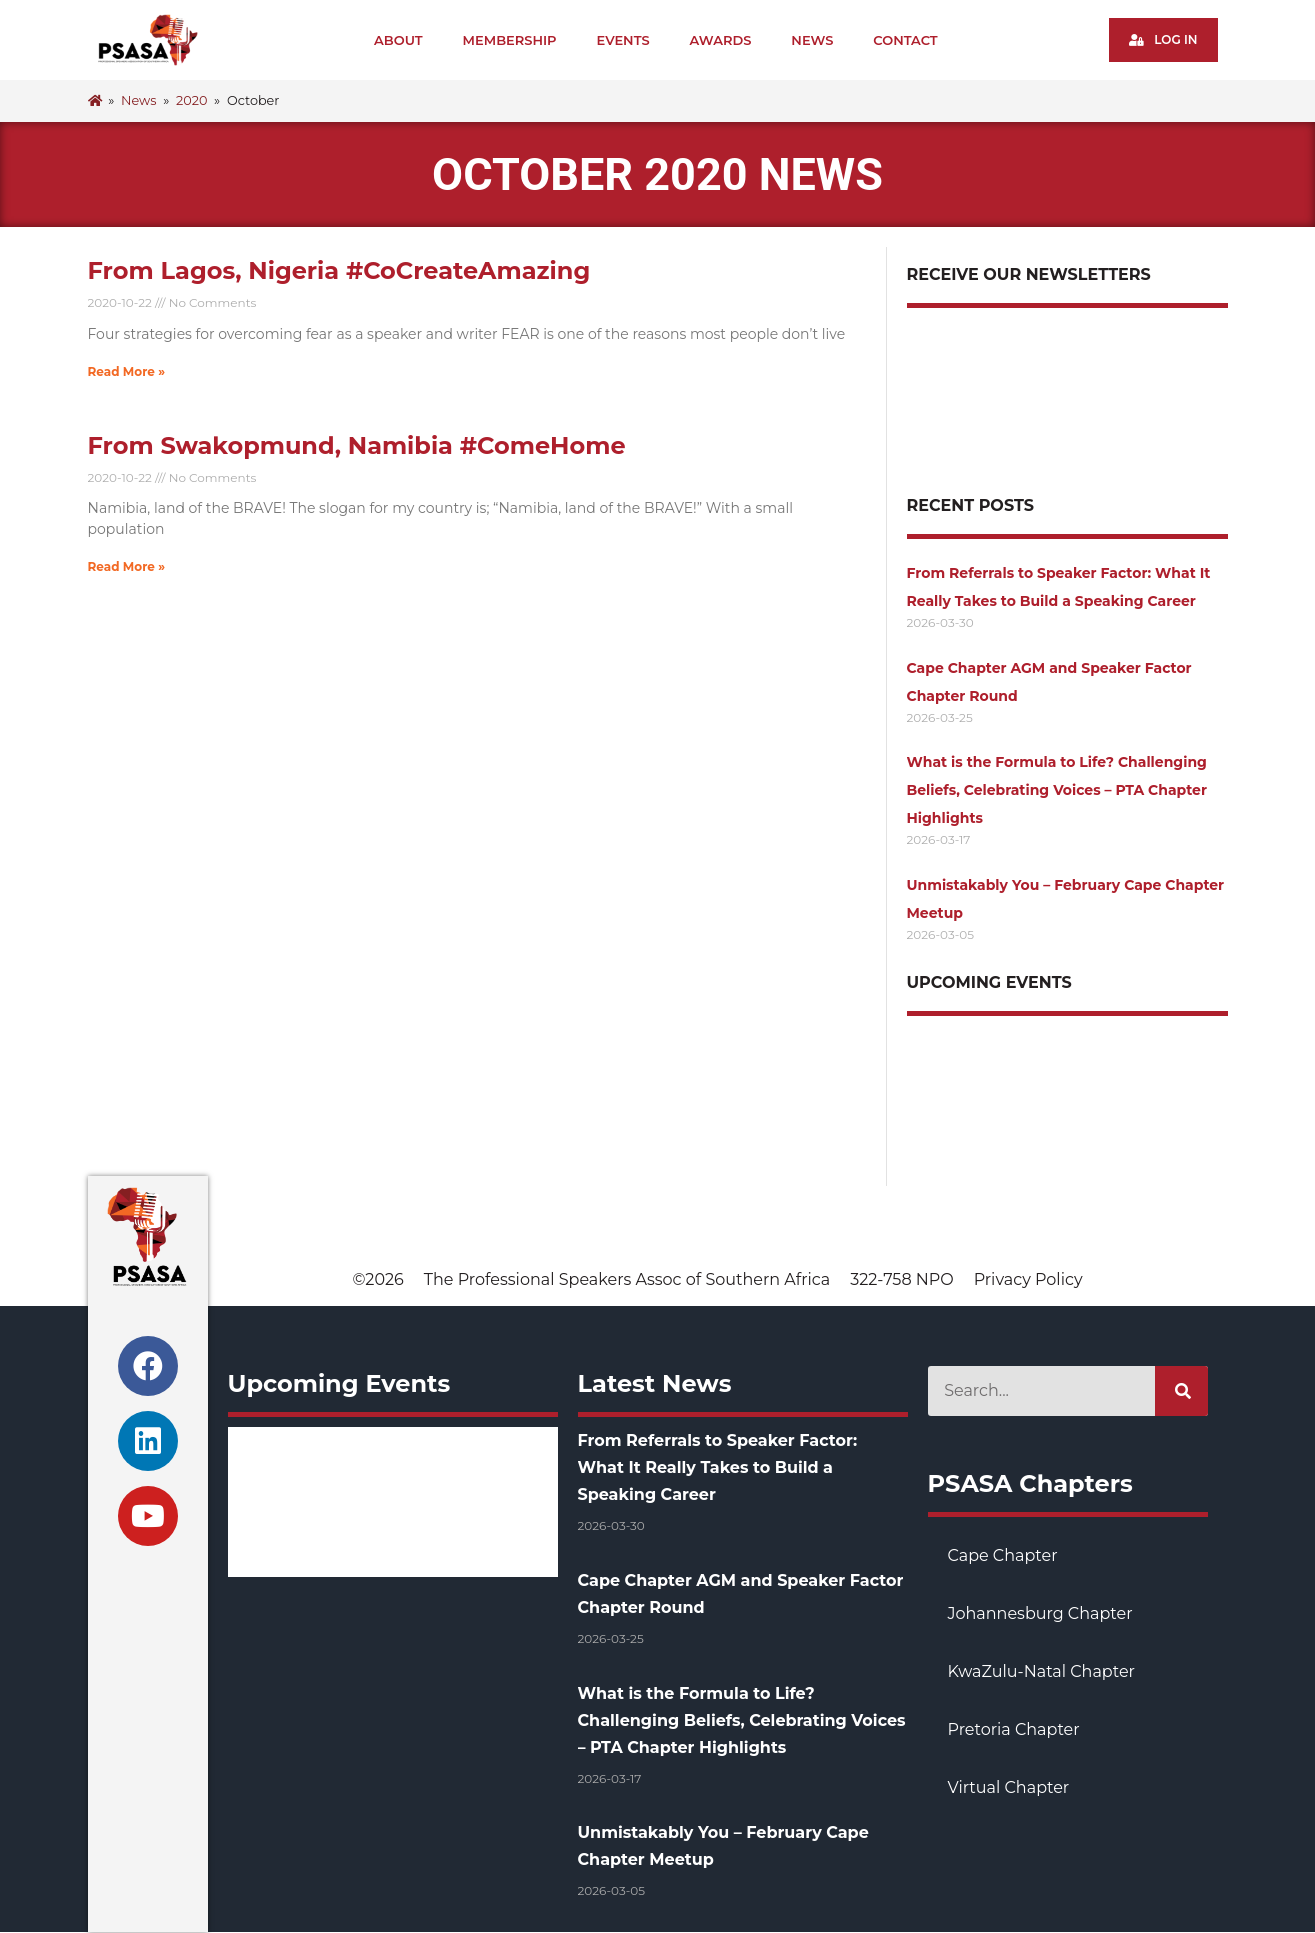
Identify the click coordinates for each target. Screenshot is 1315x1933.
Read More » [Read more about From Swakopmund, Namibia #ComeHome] (127, 566)
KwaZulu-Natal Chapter (1041, 1671)
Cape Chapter (1003, 1555)
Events (623, 40)
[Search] (1181, 1391)
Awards (721, 40)
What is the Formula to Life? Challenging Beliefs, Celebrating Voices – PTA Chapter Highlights (1057, 790)
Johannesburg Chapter (1040, 1613)
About (398, 40)
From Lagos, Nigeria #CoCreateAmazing (339, 270)
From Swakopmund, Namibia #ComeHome (357, 445)
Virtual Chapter (1009, 1787)
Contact (905, 40)
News (812, 40)
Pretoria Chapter (1014, 1729)
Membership (510, 40)
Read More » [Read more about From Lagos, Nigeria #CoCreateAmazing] (127, 371)
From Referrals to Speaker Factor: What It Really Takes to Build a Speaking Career (718, 1467)
